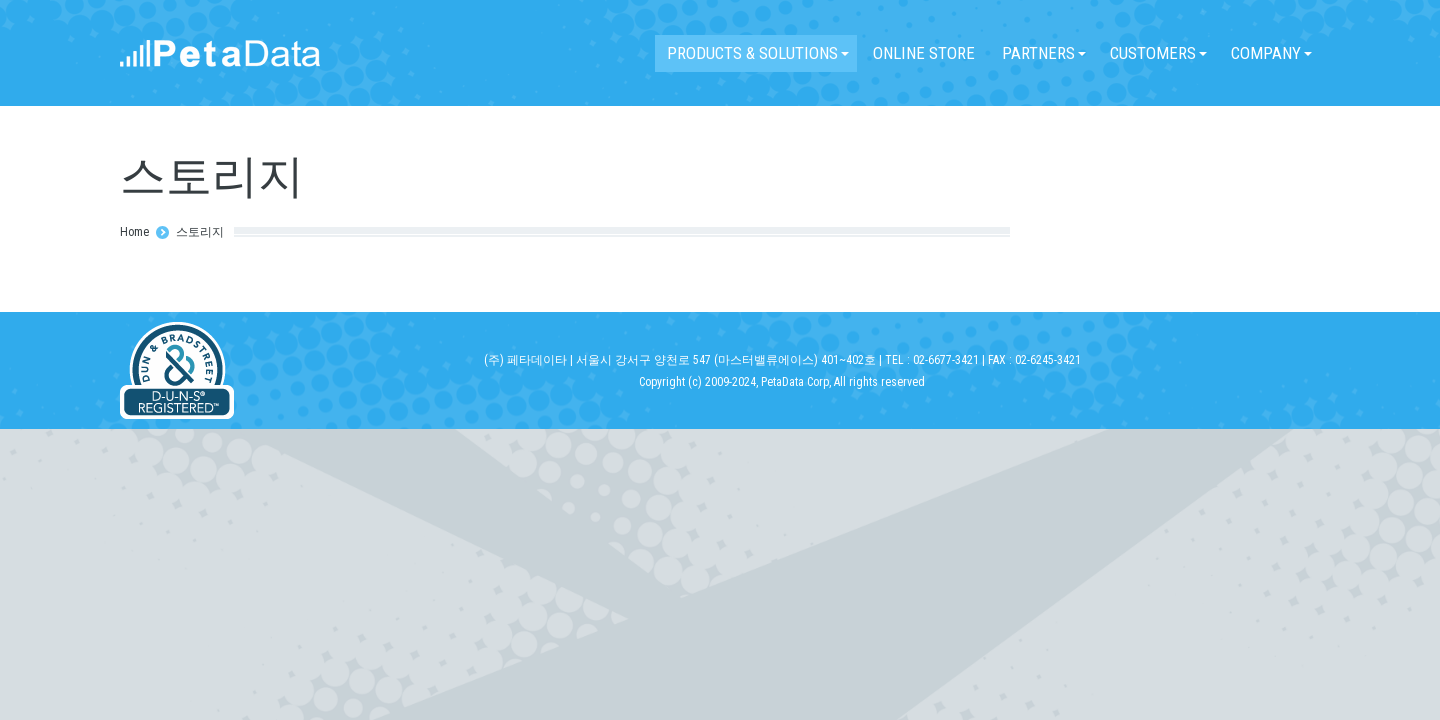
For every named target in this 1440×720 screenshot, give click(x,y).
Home (134, 232)
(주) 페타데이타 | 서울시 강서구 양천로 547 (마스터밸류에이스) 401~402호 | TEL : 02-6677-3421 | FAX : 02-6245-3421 (782, 360)
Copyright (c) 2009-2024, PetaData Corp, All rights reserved (782, 382)
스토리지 (200, 232)
